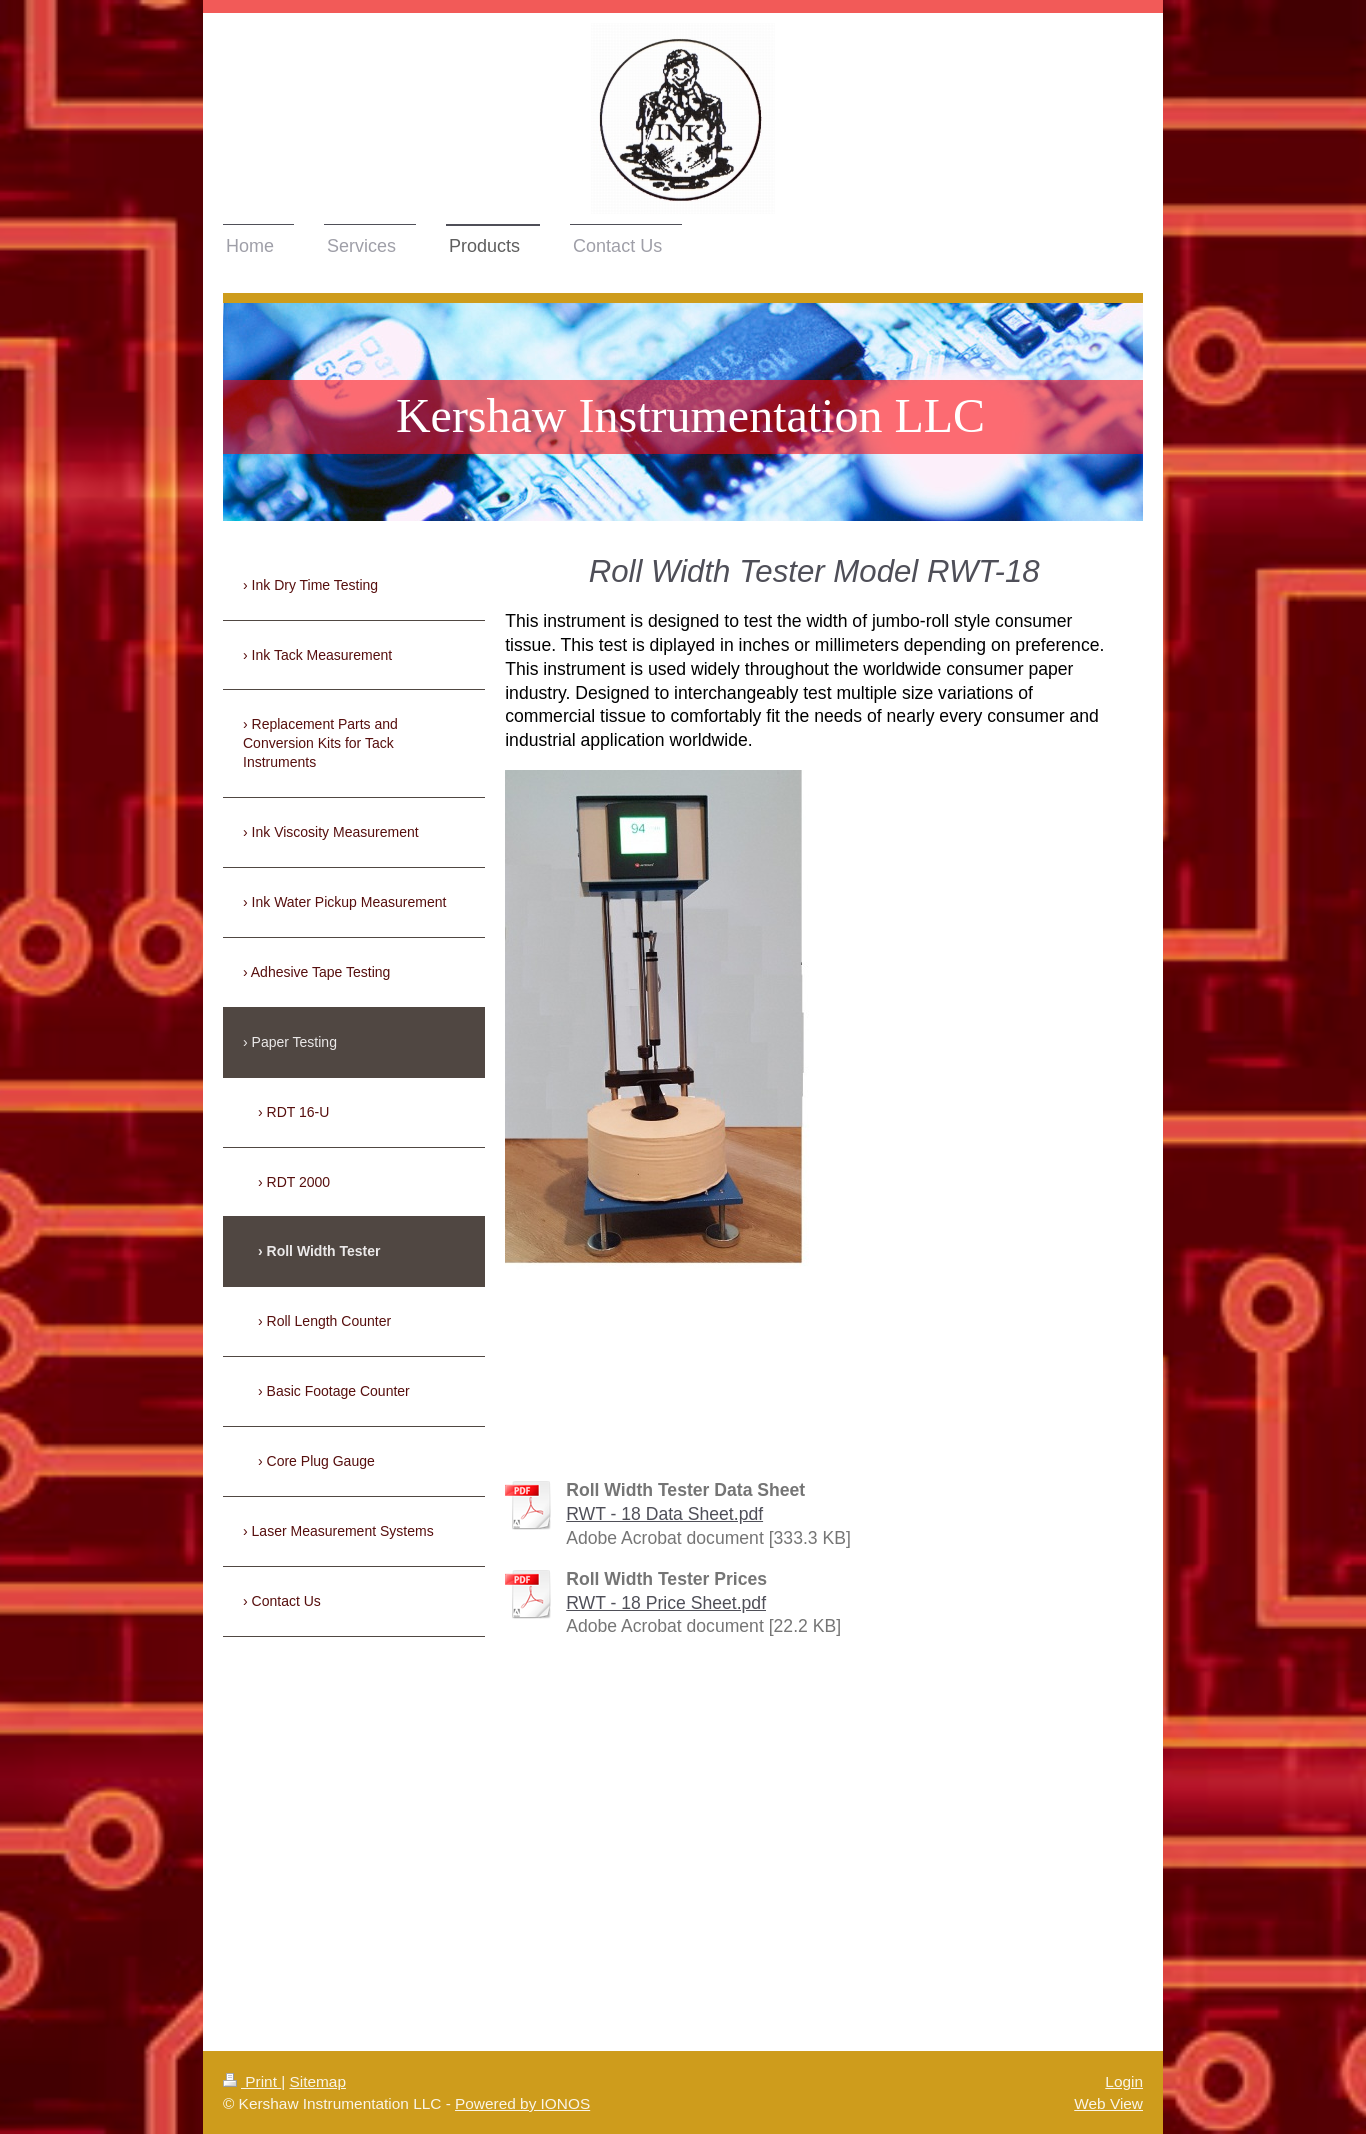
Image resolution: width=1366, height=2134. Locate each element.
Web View (1108, 2103)
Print (252, 2081)
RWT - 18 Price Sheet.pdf (666, 1603)
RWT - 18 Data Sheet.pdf (664, 1514)
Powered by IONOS (522, 2103)
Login (1124, 2081)
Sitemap (317, 2081)
